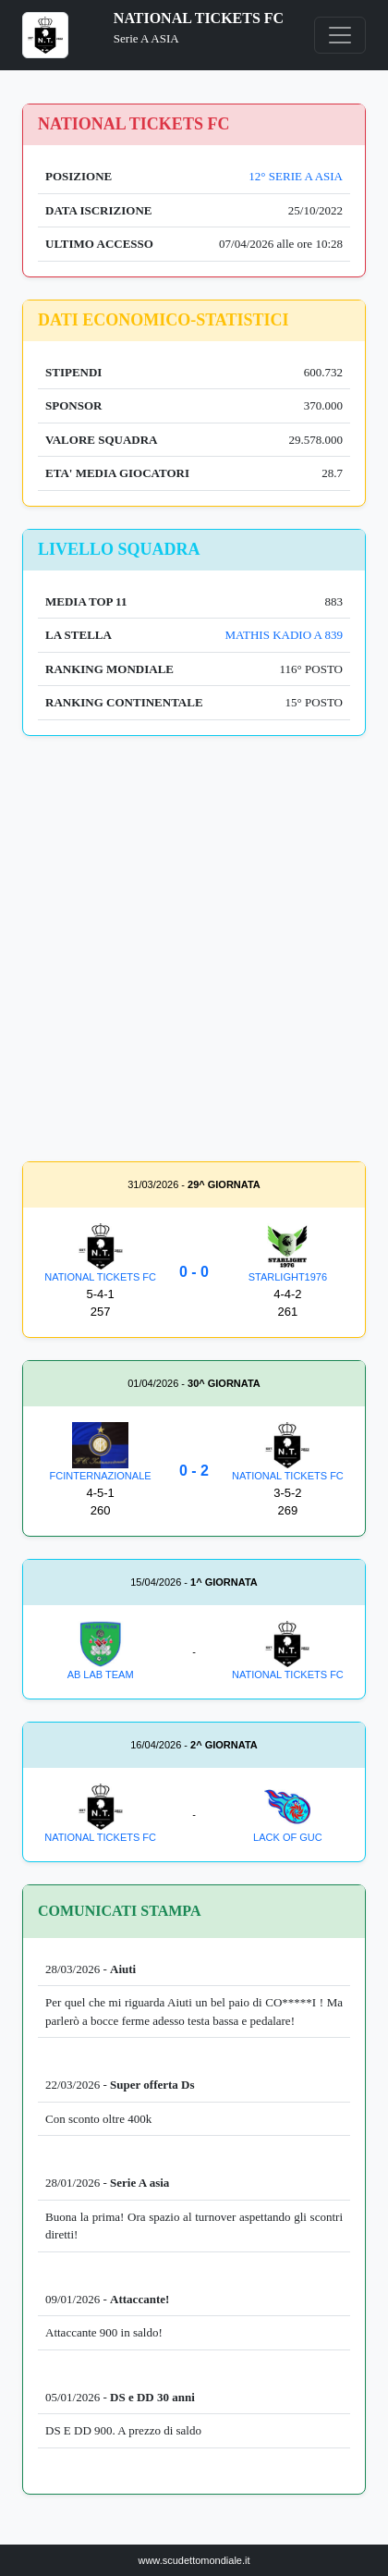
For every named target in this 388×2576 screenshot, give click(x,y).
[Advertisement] (194, 952)
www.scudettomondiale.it (193, 2560)
